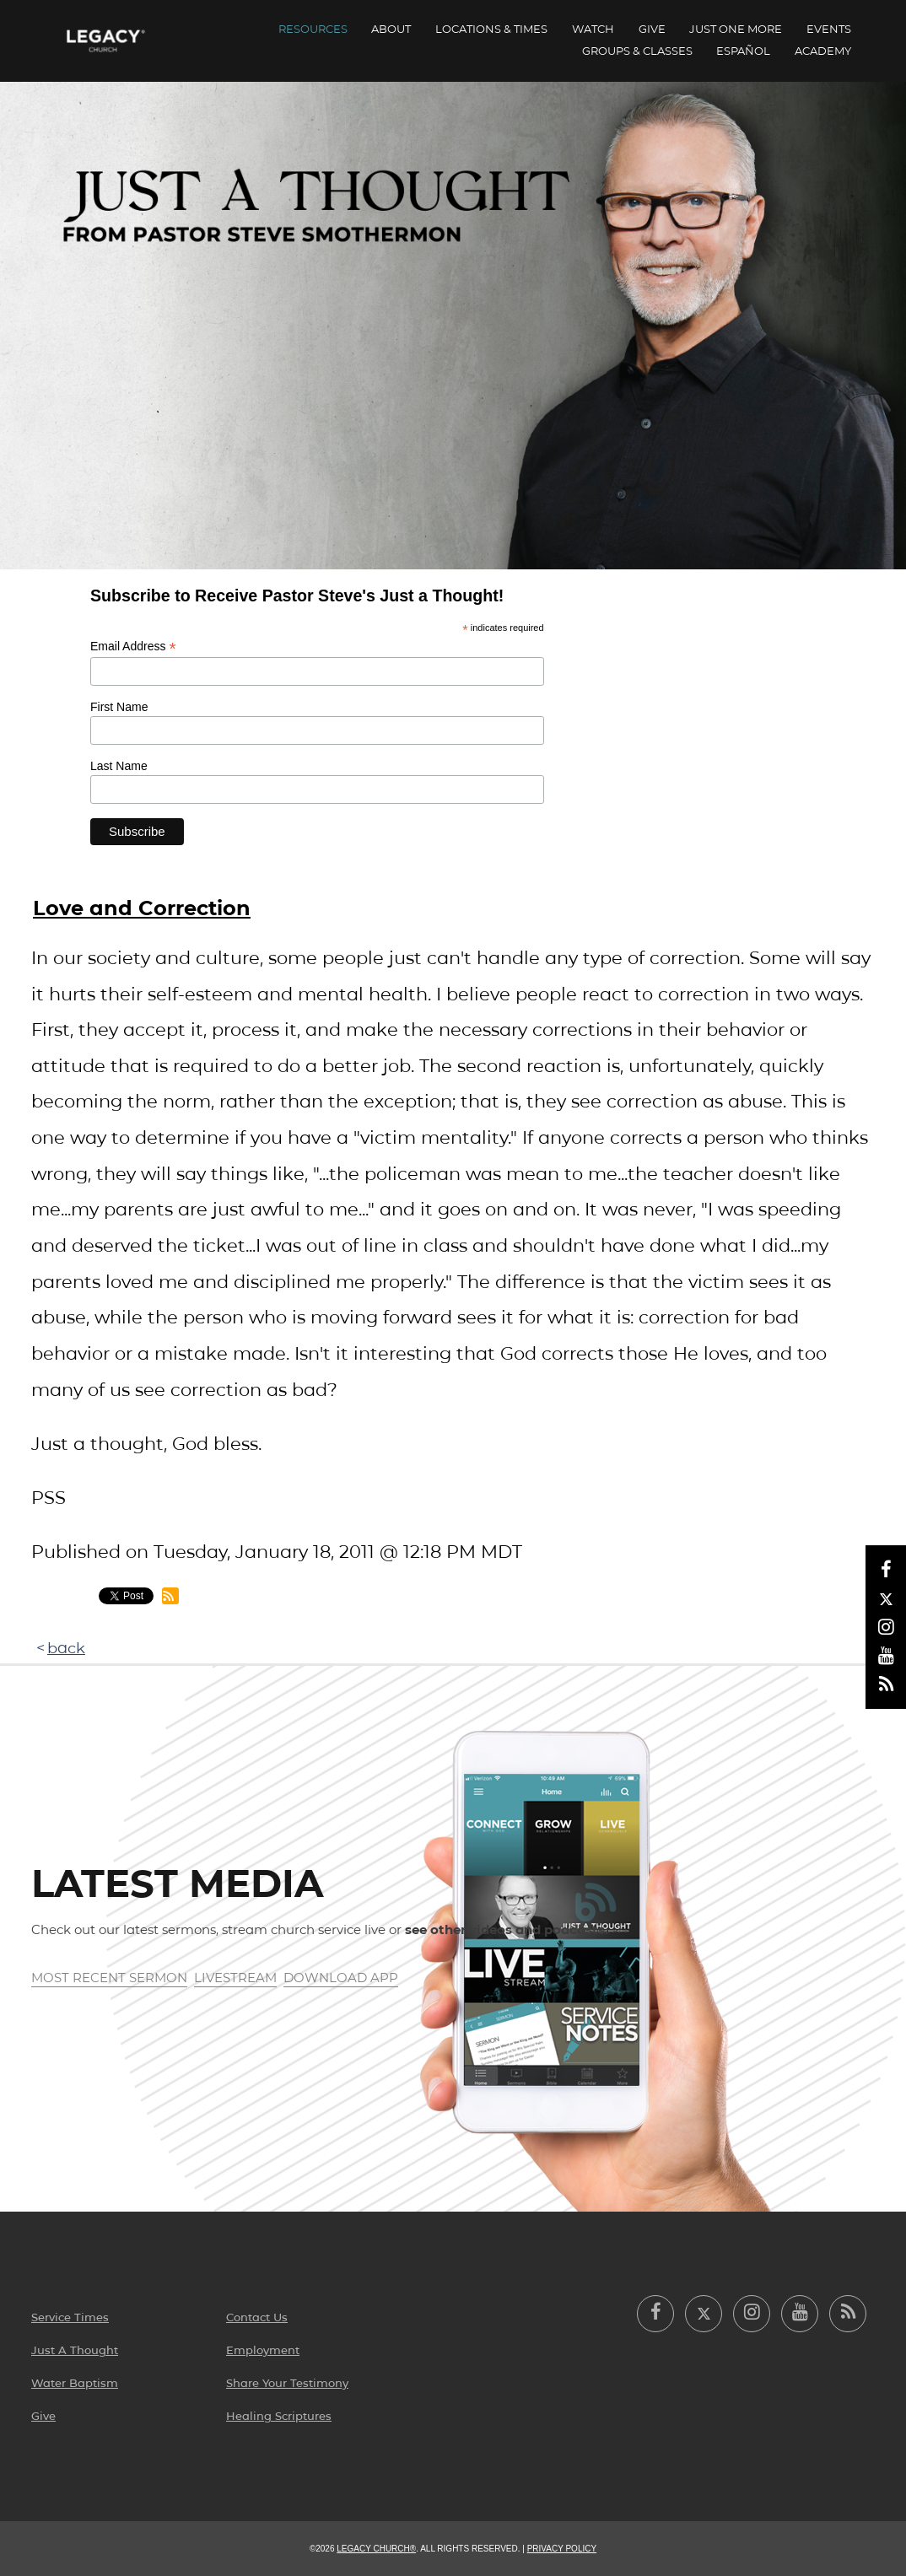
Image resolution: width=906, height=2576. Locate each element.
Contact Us (257, 2317)
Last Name (119, 766)
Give (652, 29)
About (391, 29)
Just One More (735, 29)
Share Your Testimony (287, 2383)
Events (828, 29)
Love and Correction (142, 908)
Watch (593, 29)
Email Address (133, 647)
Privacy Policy (561, 2548)
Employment (262, 2350)
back (66, 1647)
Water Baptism (74, 2383)
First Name (119, 707)
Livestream (235, 1978)
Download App (340, 1978)
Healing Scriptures (279, 2415)
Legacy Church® (376, 2548)
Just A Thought (74, 2350)
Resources (313, 29)
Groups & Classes (637, 51)
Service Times (70, 2317)
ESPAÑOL (743, 51)
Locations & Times (491, 29)
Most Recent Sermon (109, 1978)
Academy (823, 51)
